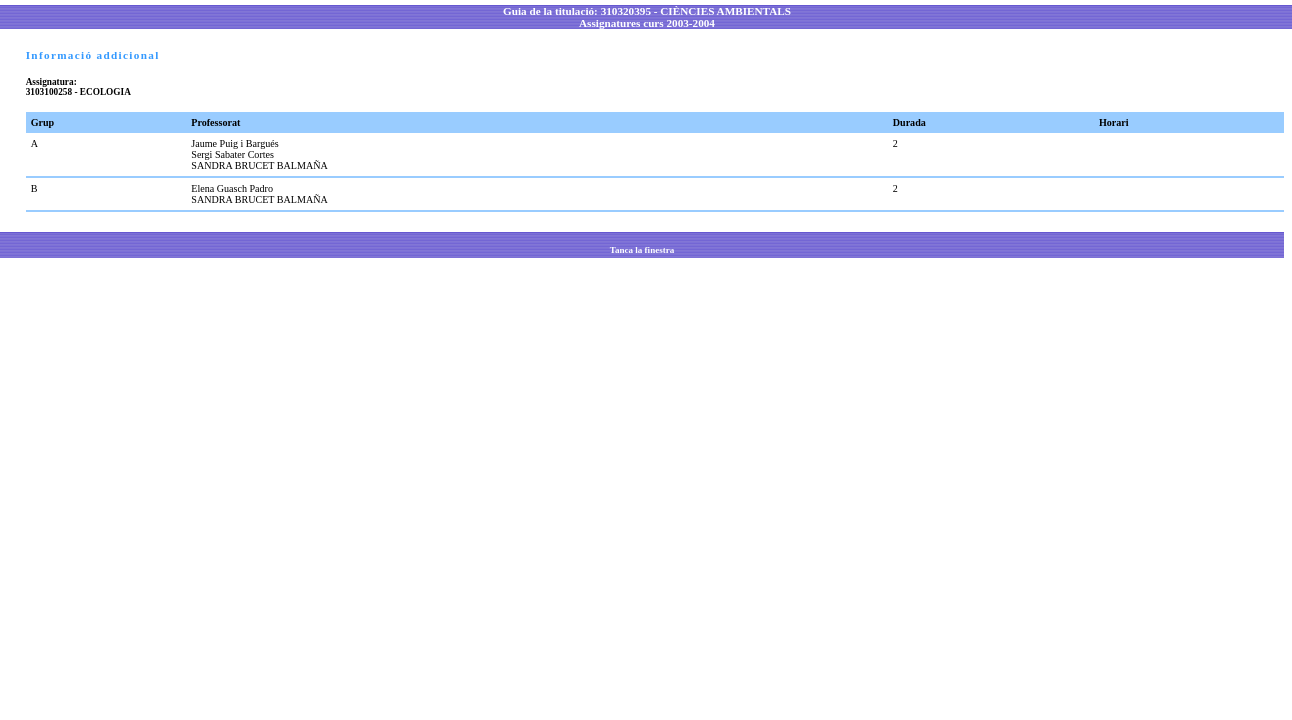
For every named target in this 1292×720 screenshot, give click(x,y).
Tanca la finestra (642, 250)
